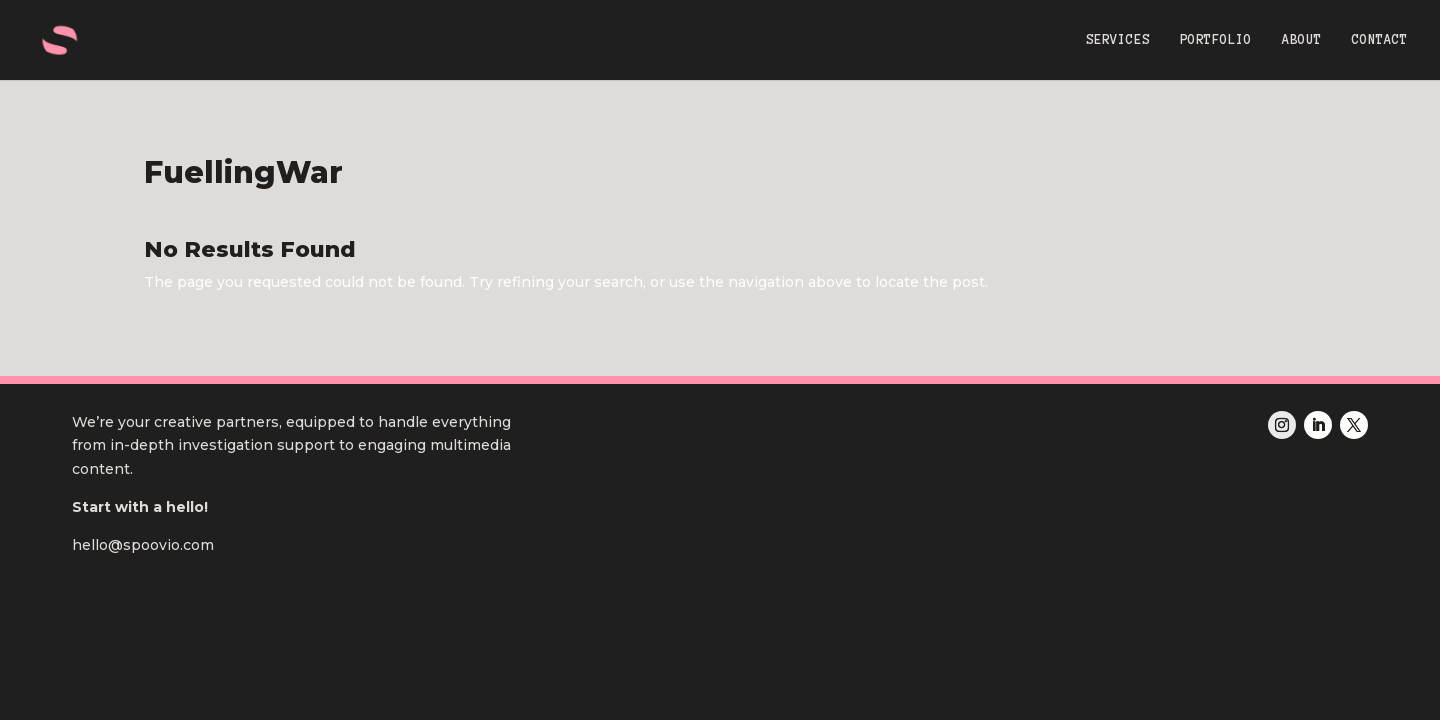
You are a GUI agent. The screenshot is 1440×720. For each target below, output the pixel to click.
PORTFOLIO (1216, 40)
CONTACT (1380, 40)
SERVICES (1118, 40)
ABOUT (1302, 40)
